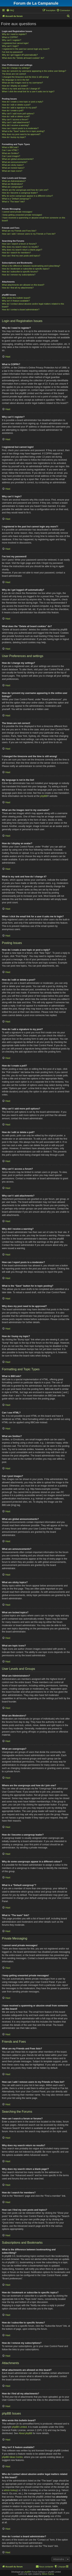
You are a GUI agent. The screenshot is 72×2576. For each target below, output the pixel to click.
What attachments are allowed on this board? (23, 285)
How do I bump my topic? (14, 137)
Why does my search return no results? (20, 247)
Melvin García (48, 2574)
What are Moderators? (12, 184)
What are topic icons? (12, 171)
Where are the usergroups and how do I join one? (25, 190)
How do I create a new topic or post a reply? (22, 101)
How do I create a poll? (13, 110)
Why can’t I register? (11, 40)
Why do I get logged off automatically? (20, 55)
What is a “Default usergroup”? (16, 199)
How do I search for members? (16, 252)
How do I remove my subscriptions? (18, 274)
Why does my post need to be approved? (21, 134)
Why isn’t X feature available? (16, 301)
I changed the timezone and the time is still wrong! (25, 77)
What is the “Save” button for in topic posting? (23, 131)
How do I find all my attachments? (18, 288)
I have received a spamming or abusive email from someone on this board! (33, 219)
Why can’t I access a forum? (15, 119)
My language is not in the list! (15, 80)
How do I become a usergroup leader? (20, 193)
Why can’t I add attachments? (16, 122)
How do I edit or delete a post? (16, 105)
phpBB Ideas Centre (12, 2457)
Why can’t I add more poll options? (18, 113)
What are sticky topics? (13, 165)
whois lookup (10, 2490)
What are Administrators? (14, 181)
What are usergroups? (12, 187)
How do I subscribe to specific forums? (20, 271)
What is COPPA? (10, 37)
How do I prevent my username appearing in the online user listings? (34, 71)
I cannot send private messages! (17, 212)
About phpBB (25, 2433)
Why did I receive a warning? (15, 125)
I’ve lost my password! (12, 52)
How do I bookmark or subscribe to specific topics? (26, 269)
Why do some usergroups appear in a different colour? (27, 196)
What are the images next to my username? (22, 83)
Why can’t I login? (10, 46)
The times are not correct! (14, 74)
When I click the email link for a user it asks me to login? (28, 91)
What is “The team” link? (13, 201)
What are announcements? (14, 162)
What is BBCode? (10, 147)
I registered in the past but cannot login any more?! (26, 49)
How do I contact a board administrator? (20, 309)
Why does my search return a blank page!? (22, 250)
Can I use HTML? (10, 150)
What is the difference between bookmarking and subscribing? (31, 266)
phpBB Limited (19, 2427)
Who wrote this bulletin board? (16, 298)
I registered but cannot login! (15, 43)
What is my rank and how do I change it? (21, 88)
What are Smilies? (10, 153)
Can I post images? (11, 156)
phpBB (43, 796)
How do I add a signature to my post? (19, 107)
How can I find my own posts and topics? (21, 255)
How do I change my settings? (16, 68)
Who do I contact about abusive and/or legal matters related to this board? (33, 305)
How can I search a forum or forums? (19, 244)
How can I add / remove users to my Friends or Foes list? (28, 234)
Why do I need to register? (14, 34)
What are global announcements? (18, 159)
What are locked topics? (13, 168)
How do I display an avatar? (15, 86)
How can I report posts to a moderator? (20, 128)
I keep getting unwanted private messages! (22, 215)
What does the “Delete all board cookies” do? (23, 58)
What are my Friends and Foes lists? (19, 231)
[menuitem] (10, 10)
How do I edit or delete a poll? (16, 116)
